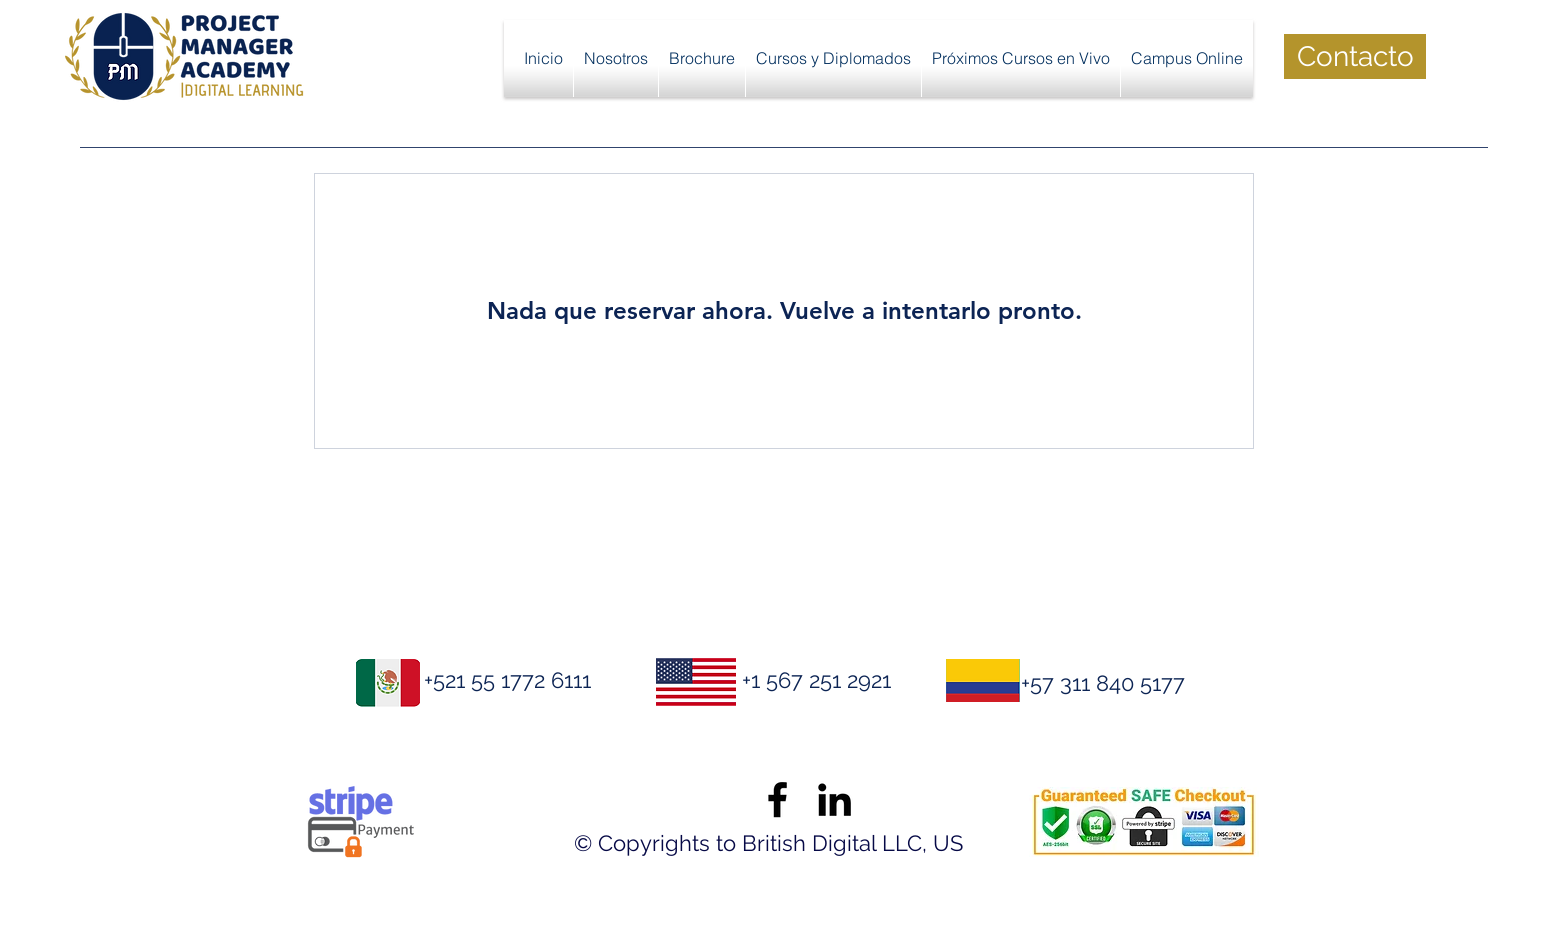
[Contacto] (1355, 56)
